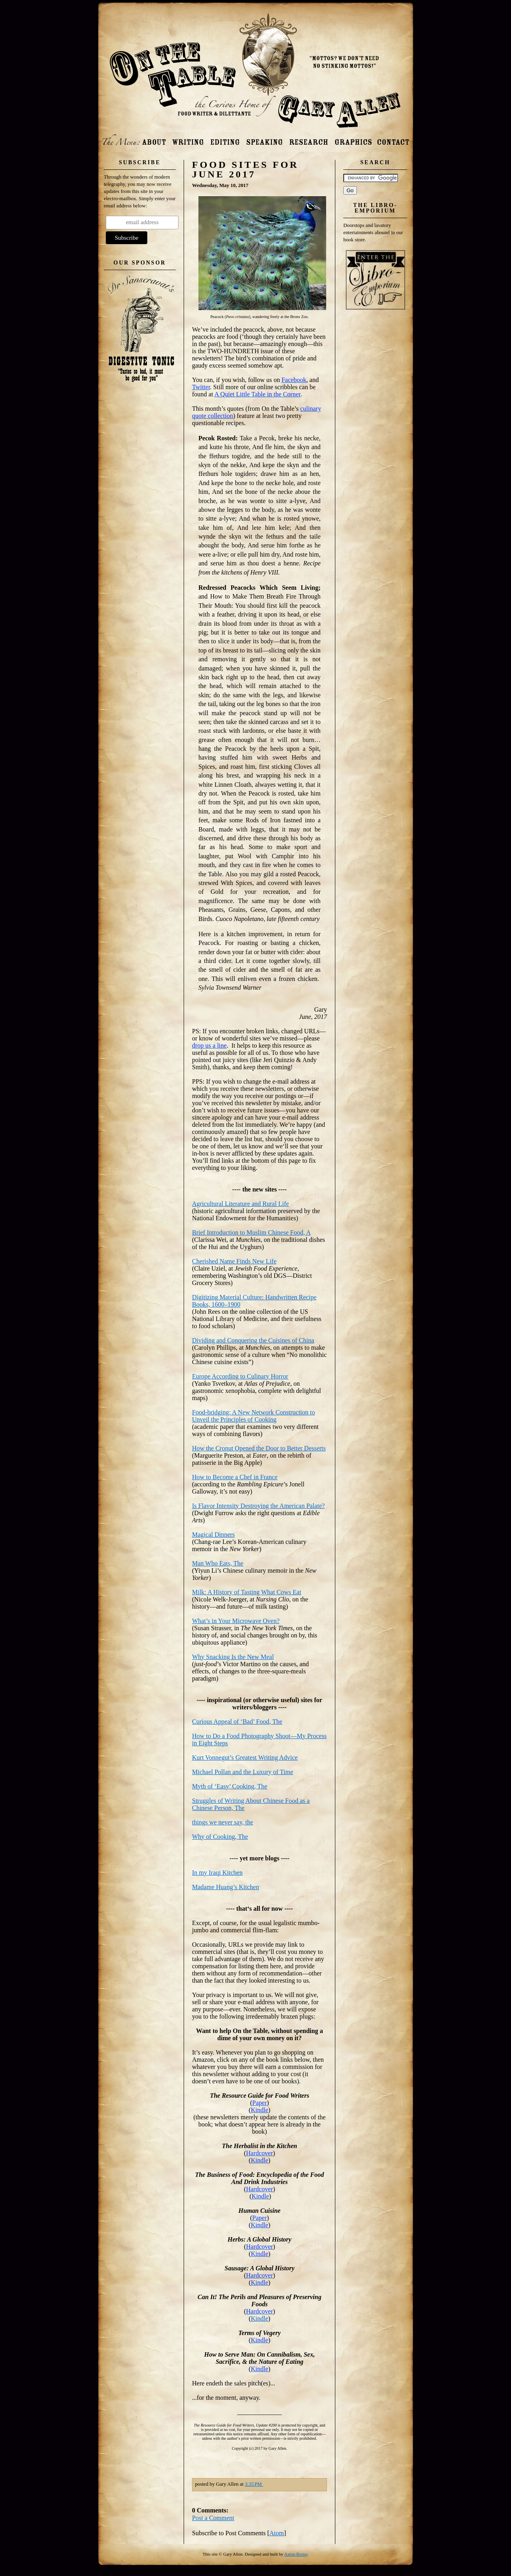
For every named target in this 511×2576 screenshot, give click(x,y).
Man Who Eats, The (217, 1563)
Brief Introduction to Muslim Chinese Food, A (251, 1232)
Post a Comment (213, 2517)
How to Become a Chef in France (234, 1477)
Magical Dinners (213, 1534)
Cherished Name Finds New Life (234, 1261)
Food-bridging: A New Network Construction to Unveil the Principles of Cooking (253, 1416)
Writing (188, 139)
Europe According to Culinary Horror (240, 1376)
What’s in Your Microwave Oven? (235, 1620)
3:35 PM (254, 2484)
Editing (225, 139)
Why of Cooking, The (220, 1836)
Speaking (264, 139)
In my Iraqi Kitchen (217, 1872)
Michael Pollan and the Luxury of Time (242, 1771)
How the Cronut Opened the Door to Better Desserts (259, 1448)
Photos (353, 139)
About (153, 139)
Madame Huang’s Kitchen (225, 1887)
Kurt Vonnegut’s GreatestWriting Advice (245, 1757)
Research (308, 139)
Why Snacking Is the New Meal (233, 1656)
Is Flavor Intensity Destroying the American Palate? (258, 1505)
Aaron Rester (295, 2554)
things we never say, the (222, 1822)
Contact (393, 139)
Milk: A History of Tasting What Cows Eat (246, 1592)
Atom (276, 2533)
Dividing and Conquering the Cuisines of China (253, 1340)
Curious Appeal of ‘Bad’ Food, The (237, 1721)
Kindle (259, 2318)
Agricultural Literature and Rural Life (240, 1203)
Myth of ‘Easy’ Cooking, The (229, 1786)
